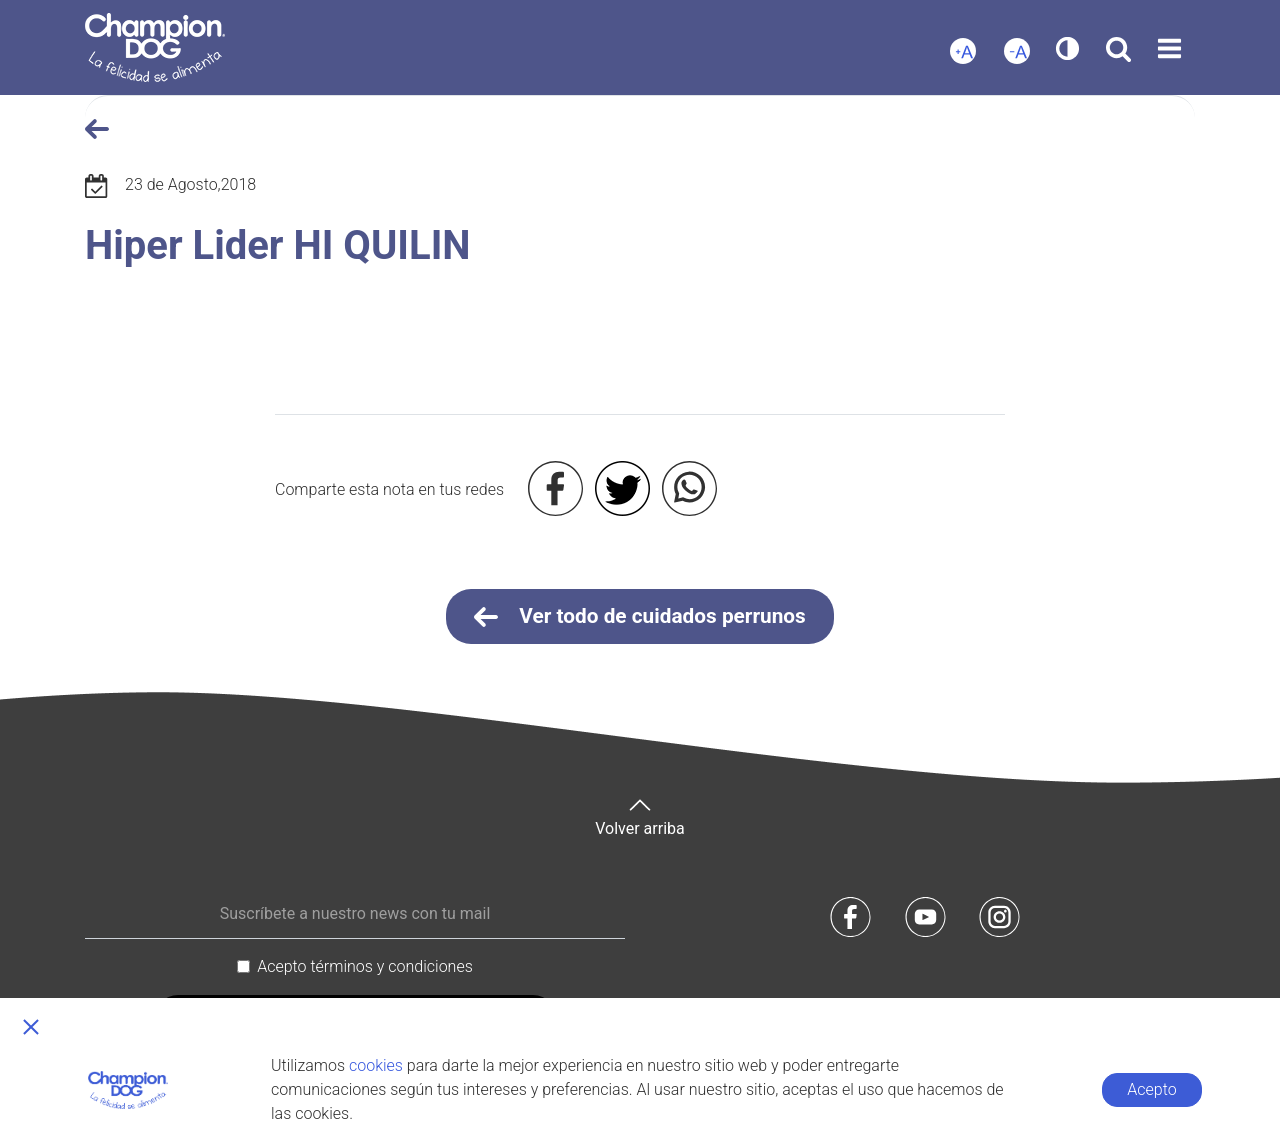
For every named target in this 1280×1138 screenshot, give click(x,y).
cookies (376, 1065)
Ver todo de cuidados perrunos (640, 617)
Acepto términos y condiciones (365, 966)
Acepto (1151, 1089)
